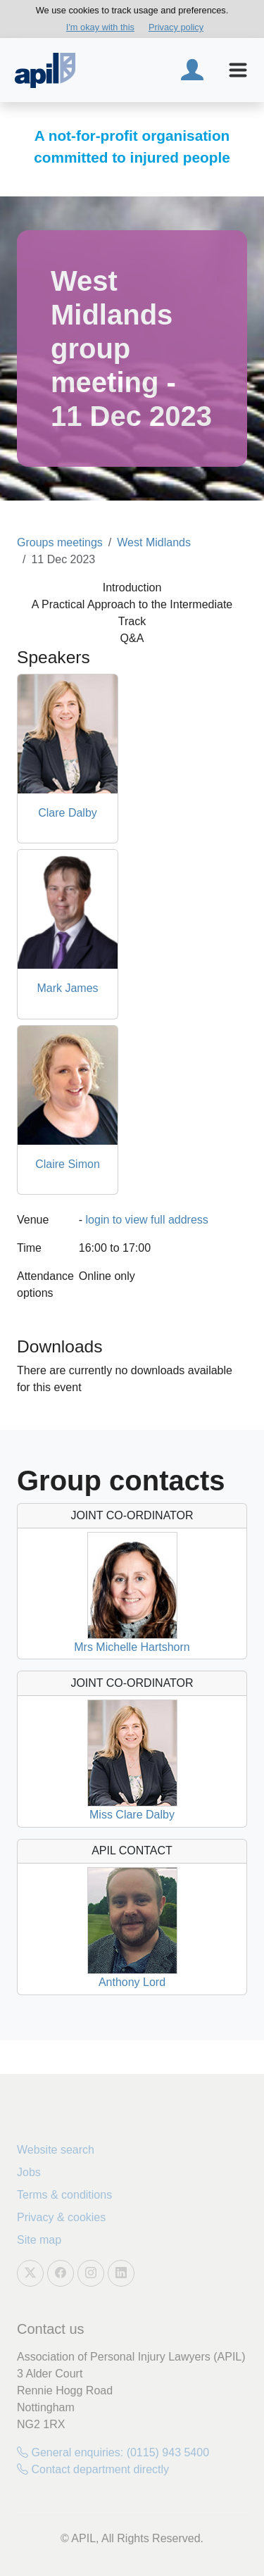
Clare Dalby (67, 813)
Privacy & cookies (61, 2217)
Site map (39, 2240)
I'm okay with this (100, 27)
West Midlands (154, 542)
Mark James (67, 988)
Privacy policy (176, 27)
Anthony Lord (132, 1982)
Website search (55, 2150)
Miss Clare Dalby (132, 1815)
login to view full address (147, 1220)
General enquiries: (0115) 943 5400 (113, 2452)
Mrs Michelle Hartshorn (131, 1647)
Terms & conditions (64, 2195)
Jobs (29, 2172)
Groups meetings (60, 542)
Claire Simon (67, 1164)
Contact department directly (93, 2469)
